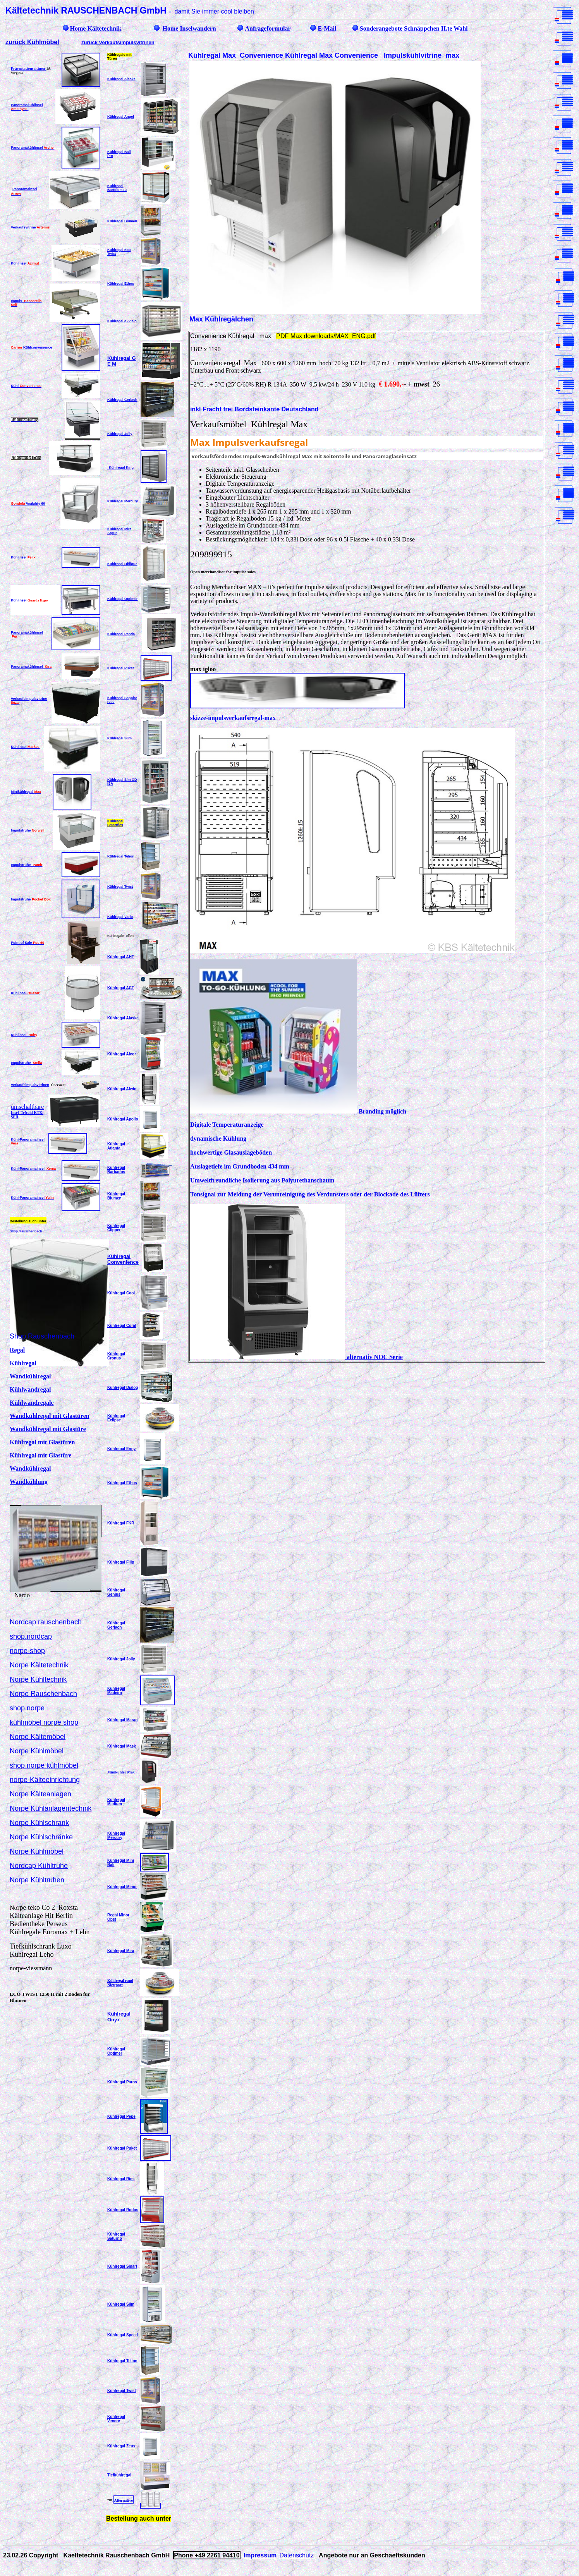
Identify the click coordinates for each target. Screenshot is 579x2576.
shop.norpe (27, 1708)
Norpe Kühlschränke (41, 1837)
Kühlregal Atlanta (116, 1146)
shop (70, 1722)
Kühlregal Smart (122, 2266)
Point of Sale (27, 943)
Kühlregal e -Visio (122, 321)
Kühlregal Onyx (119, 2017)
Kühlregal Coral (121, 1325)
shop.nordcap (31, 1636)
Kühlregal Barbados (116, 1169)
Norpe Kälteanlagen (40, 1794)
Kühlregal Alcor (121, 1054)
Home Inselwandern (189, 28)
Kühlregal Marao (122, 1720)
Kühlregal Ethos (120, 283)
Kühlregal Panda (121, 634)
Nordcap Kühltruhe (39, 1866)
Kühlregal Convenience (123, 1259)
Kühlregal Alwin (121, 1089)
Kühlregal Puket (120, 668)
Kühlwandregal (30, 1389)
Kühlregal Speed (122, 2335)
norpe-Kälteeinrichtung (45, 1780)
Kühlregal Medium (116, 1802)
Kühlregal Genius (116, 1592)
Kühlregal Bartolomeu (117, 188)
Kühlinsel (25, 263)
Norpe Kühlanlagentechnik (50, 1808)
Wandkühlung (29, 1481)
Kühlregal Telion (120, 856)
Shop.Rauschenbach (26, 1231)
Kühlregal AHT (120, 957)
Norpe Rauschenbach (43, 1694)
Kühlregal (23, 1363)
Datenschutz (297, 2555)
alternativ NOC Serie (296, 1357)
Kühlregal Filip (120, 1562)
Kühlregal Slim (119, 738)
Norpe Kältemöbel (37, 1737)
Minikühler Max (121, 1772)
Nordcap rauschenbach (46, 1622)
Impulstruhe (28, 830)
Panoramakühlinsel (31, 666)
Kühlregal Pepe (121, 2116)
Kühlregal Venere (116, 2418)
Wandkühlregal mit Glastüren (49, 1416)
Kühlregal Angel (120, 117)
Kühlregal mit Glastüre (40, 1455)
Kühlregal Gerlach (122, 400)
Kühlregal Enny (121, 1449)
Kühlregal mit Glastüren (42, 1442)
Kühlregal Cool (121, 1293)
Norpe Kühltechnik (38, 1679)
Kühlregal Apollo (122, 1119)
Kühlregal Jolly (119, 434)
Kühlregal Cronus (116, 1356)
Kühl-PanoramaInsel (33, 1168)
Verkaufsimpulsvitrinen (30, 1085)
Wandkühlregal (30, 1376)
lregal (32, 792)
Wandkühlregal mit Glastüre (48, 1429)
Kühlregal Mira (120, 1951)
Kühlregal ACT (120, 988)
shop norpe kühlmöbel (44, 1765)
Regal (17, 1350)
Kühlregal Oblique (122, 564)
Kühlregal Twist (120, 886)
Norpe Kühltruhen (37, 1880)
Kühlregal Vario (120, 917)
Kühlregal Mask (121, 1746)
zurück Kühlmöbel (32, 42)
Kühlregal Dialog (122, 1387)
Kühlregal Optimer (122, 599)
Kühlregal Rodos (122, 2210)
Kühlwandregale (32, 1402)
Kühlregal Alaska (123, 1018)
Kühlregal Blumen (122, 221)
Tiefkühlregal (119, 2475)
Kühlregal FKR (120, 1523)
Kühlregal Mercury (122, 501)
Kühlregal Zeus (121, 2446)
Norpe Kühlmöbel (37, 1751)
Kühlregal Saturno (116, 2236)
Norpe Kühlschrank (39, 1823)
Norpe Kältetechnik (39, 1665)
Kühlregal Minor (122, 1887)
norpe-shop (27, 1651)
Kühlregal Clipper (116, 1228)
